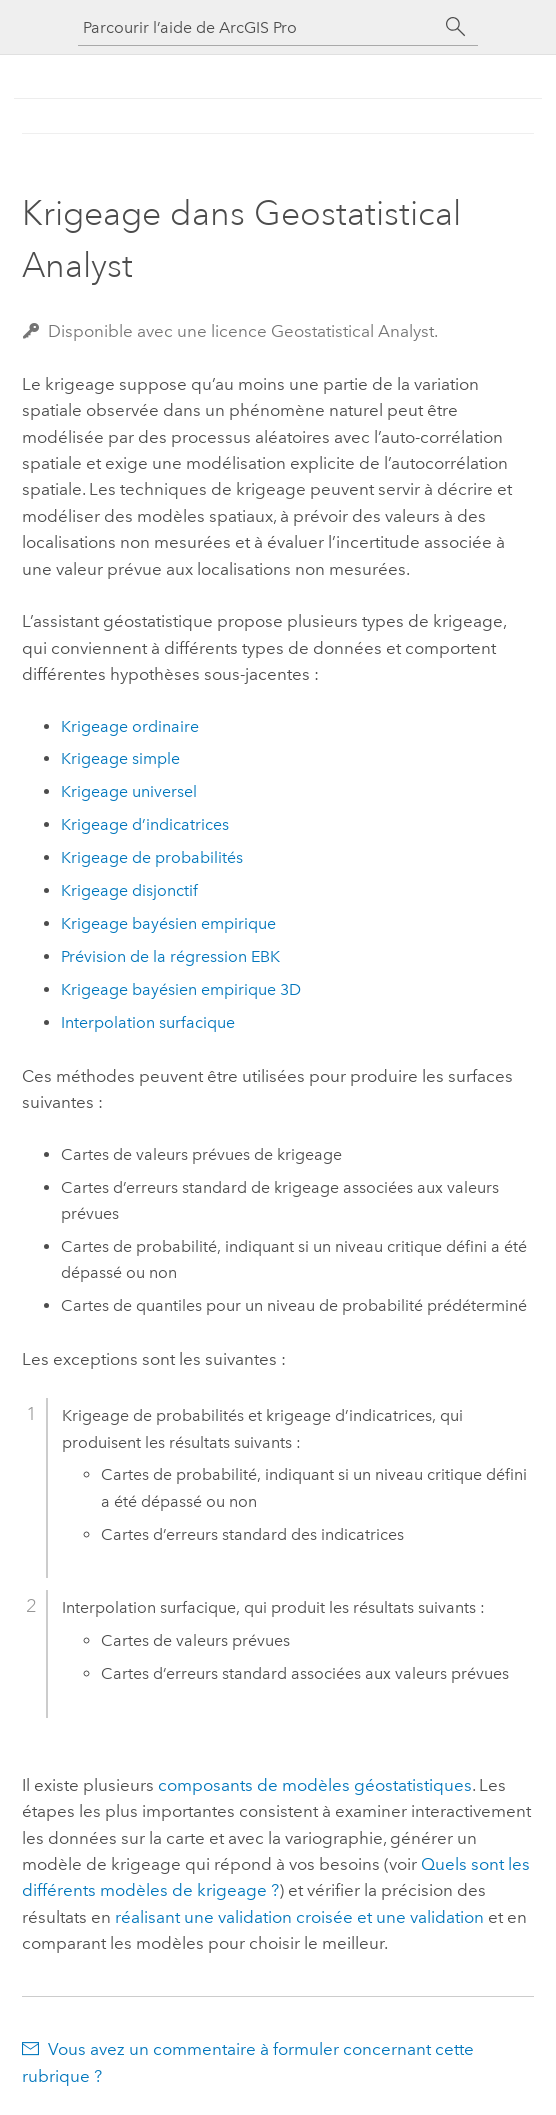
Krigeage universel (129, 791)
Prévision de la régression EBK (170, 956)
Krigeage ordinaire (130, 726)
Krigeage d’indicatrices (145, 824)
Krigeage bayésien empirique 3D (181, 989)
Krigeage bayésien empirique (168, 923)
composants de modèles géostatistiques (315, 1785)
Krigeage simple (120, 758)
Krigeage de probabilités (152, 857)
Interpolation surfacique (148, 1022)
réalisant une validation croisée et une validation (299, 1917)
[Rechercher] (456, 27)
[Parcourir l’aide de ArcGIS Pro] (258, 27)
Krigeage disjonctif (129, 890)
